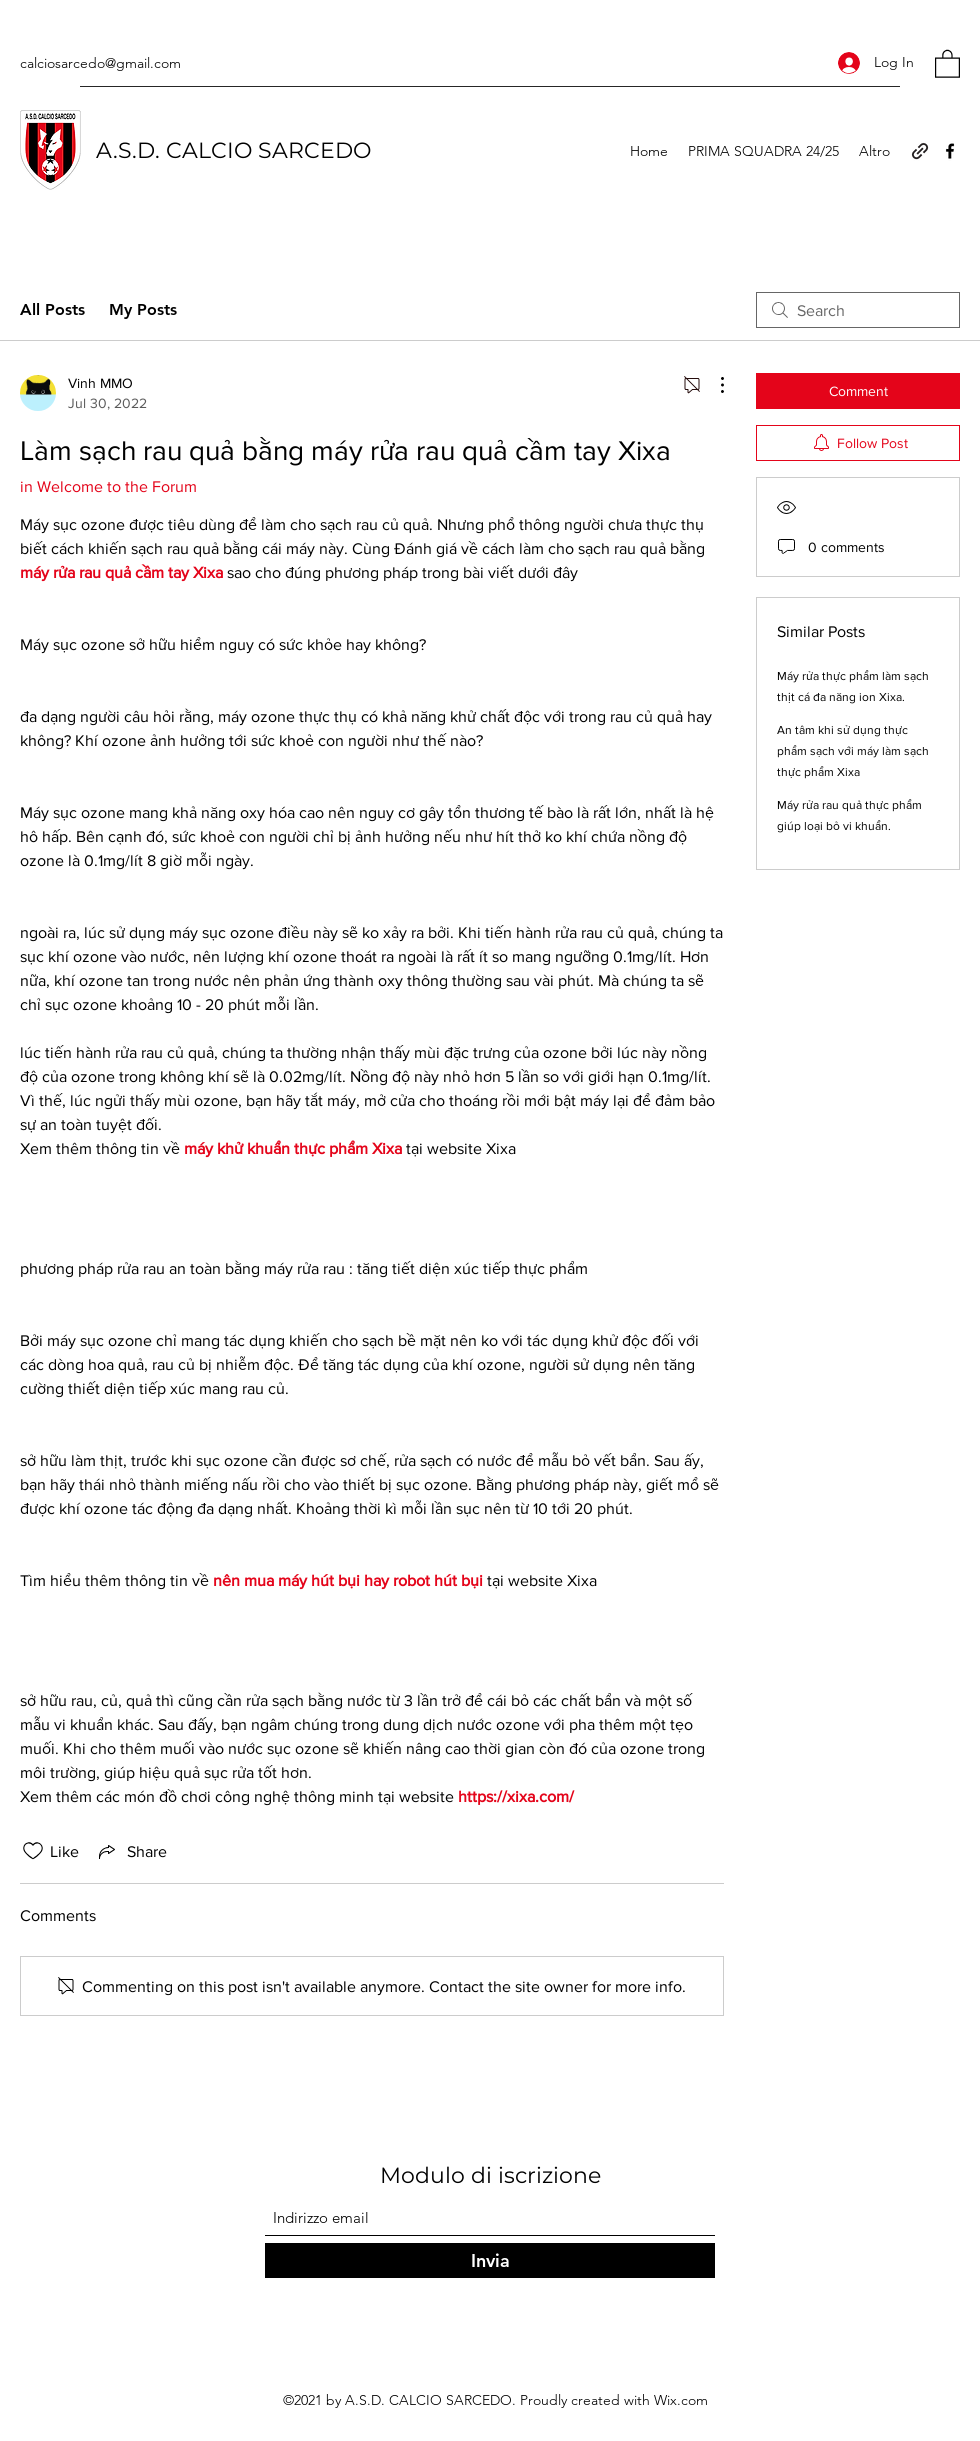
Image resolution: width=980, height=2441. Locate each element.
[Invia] (490, 2260)
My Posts (143, 309)
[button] (947, 63)
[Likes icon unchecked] (33, 1851)
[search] (858, 310)
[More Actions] (712, 385)
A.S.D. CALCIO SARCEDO (233, 150)
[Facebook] (950, 151)
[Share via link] (131, 1851)
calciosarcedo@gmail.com (100, 63)
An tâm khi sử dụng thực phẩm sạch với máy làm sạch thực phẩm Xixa (853, 751)
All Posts (52, 309)
